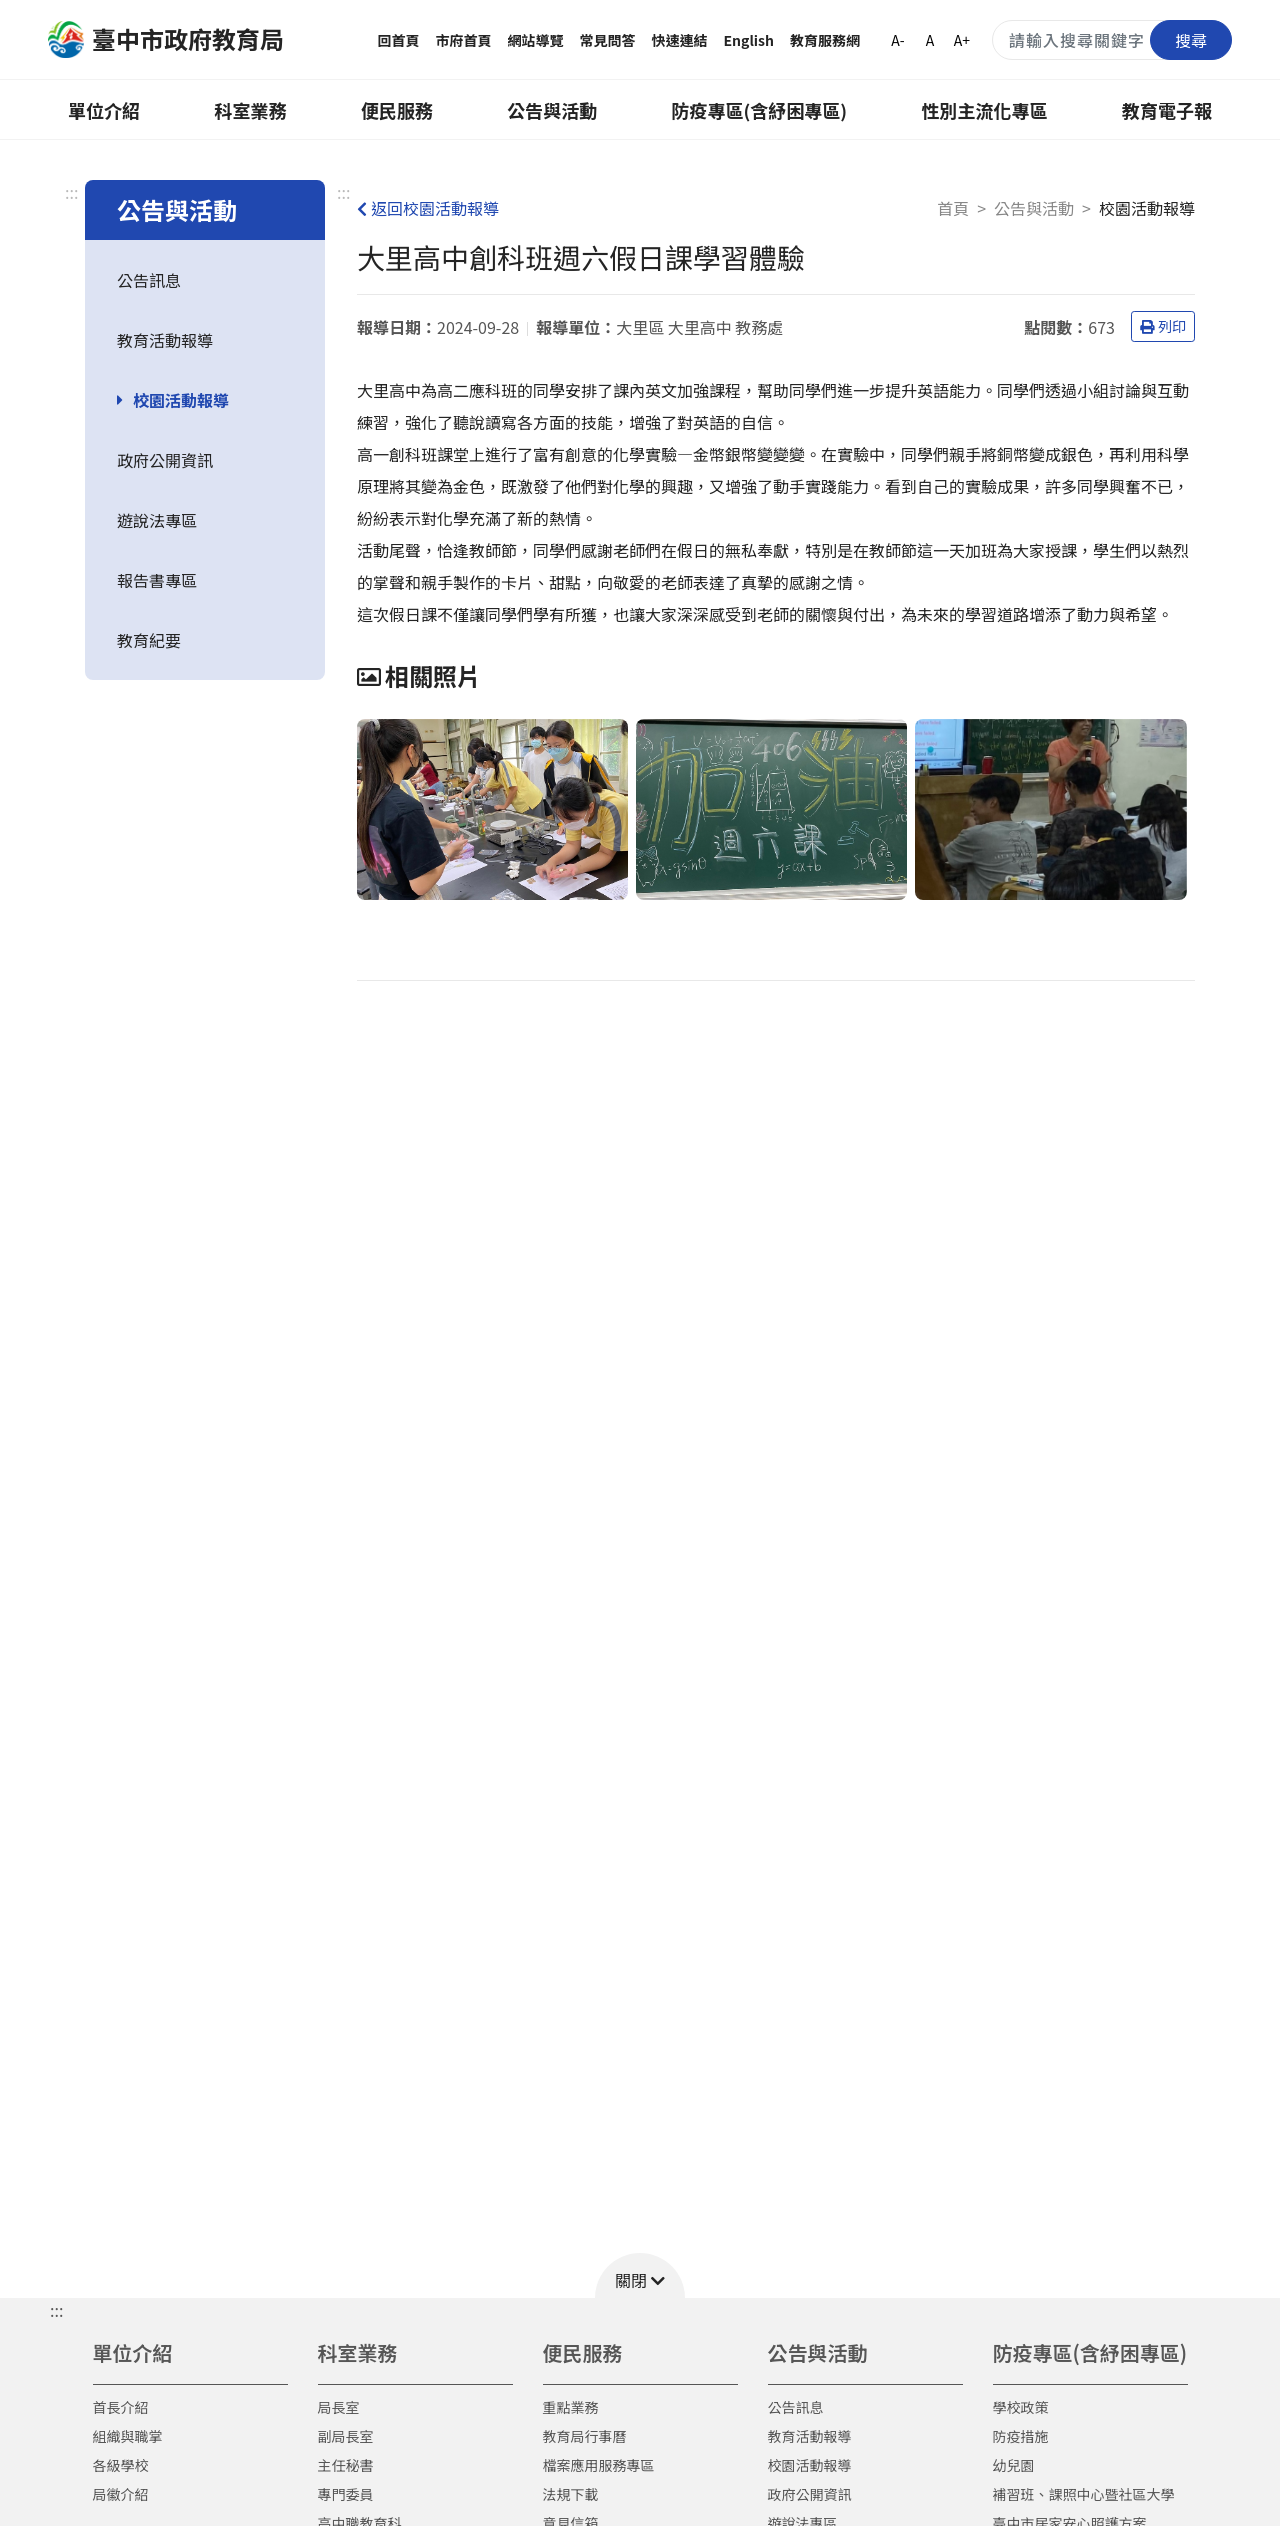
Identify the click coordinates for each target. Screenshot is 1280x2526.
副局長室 (346, 2436)
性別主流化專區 (985, 110)
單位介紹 (104, 110)
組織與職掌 (128, 2436)
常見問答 (608, 40)
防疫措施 (1021, 2436)
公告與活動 (552, 110)
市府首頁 (464, 40)
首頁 (953, 208)
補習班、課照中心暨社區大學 (1084, 2494)
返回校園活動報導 (428, 208)
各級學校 (121, 2465)
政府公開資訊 (165, 460)
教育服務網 (825, 40)
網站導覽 (536, 40)
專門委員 (346, 2494)
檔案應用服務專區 (599, 2465)
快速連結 (680, 40)
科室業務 (250, 110)
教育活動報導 (165, 340)
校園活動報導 (181, 400)
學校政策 (1021, 2407)
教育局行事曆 (585, 2436)
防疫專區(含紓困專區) (760, 110)
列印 (1163, 326)
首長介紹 (121, 2407)
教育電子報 (1167, 110)
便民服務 (397, 110)
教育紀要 (149, 640)
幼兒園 (1014, 2465)
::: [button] (56, 2310)
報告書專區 (157, 580)
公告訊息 (149, 280)
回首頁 (399, 40)
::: (71, 192)
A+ (962, 40)
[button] (640, 2275)
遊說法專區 (157, 520)
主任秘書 (346, 2465)
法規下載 (571, 2494)
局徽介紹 (121, 2494)
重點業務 (571, 2407)
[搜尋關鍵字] (1112, 40)
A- (897, 40)
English (749, 40)
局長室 (339, 2407)
